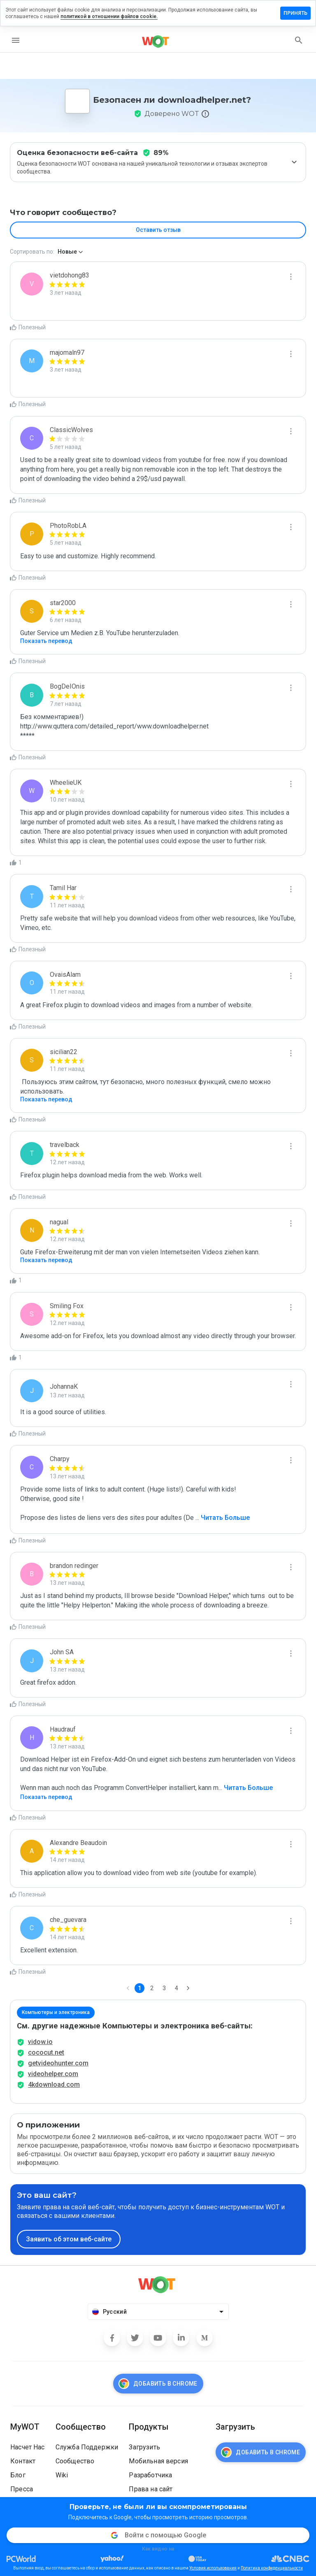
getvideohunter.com (58, 2063)
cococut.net (46, 2052)
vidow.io (40, 2042)
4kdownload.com (54, 2084)
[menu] (16, 40)
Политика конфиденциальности (272, 2568)
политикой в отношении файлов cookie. (109, 16)
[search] (299, 40)
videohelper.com (53, 2074)
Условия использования (213, 2568)
